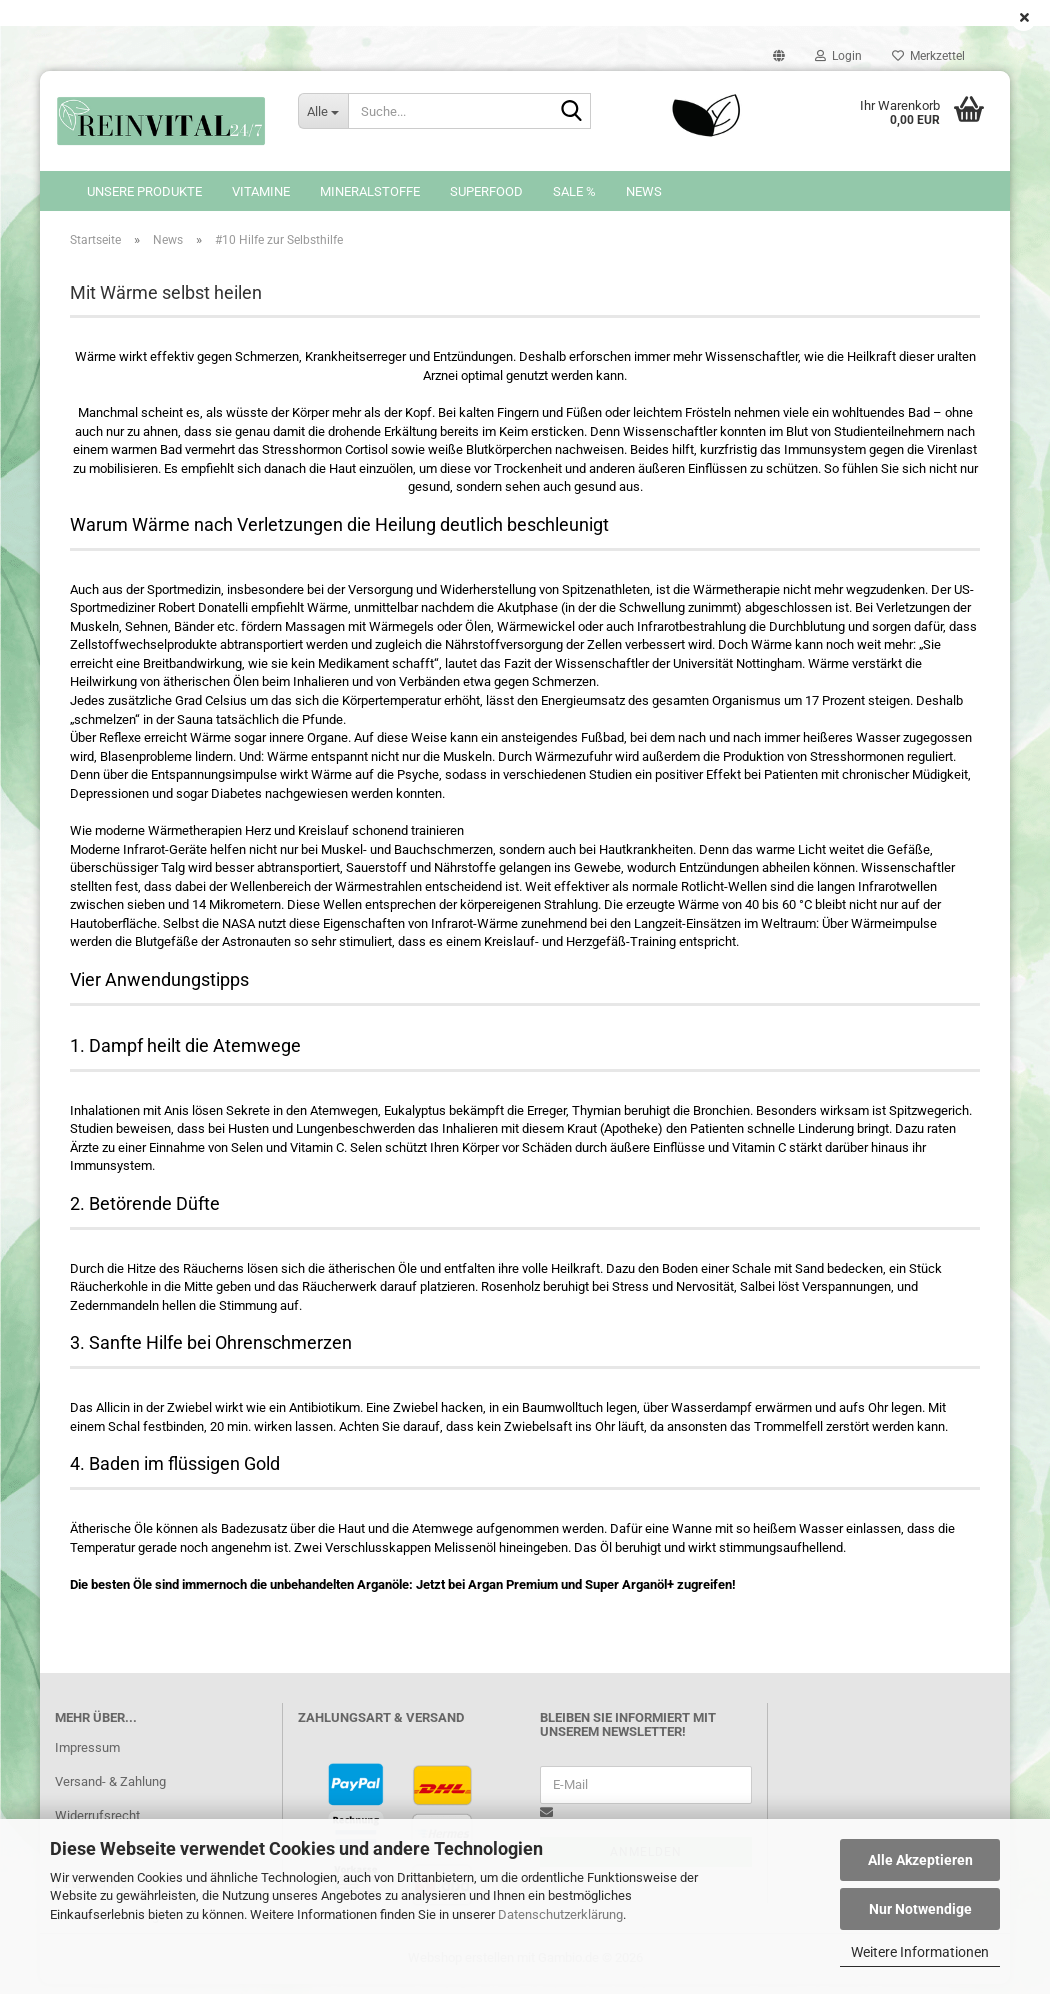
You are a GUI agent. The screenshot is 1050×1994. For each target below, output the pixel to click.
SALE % (574, 191)
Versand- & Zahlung (110, 1791)
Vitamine (261, 191)
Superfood (486, 191)
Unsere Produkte (144, 191)
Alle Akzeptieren (920, 1860)
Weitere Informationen (920, 1952)
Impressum (87, 1757)
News (644, 191)
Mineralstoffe (370, 191)
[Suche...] (323, 111)
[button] (779, 56)
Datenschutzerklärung (560, 1914)
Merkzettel (928, 56)
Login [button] (838, 56)
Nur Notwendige (920, 1909)
